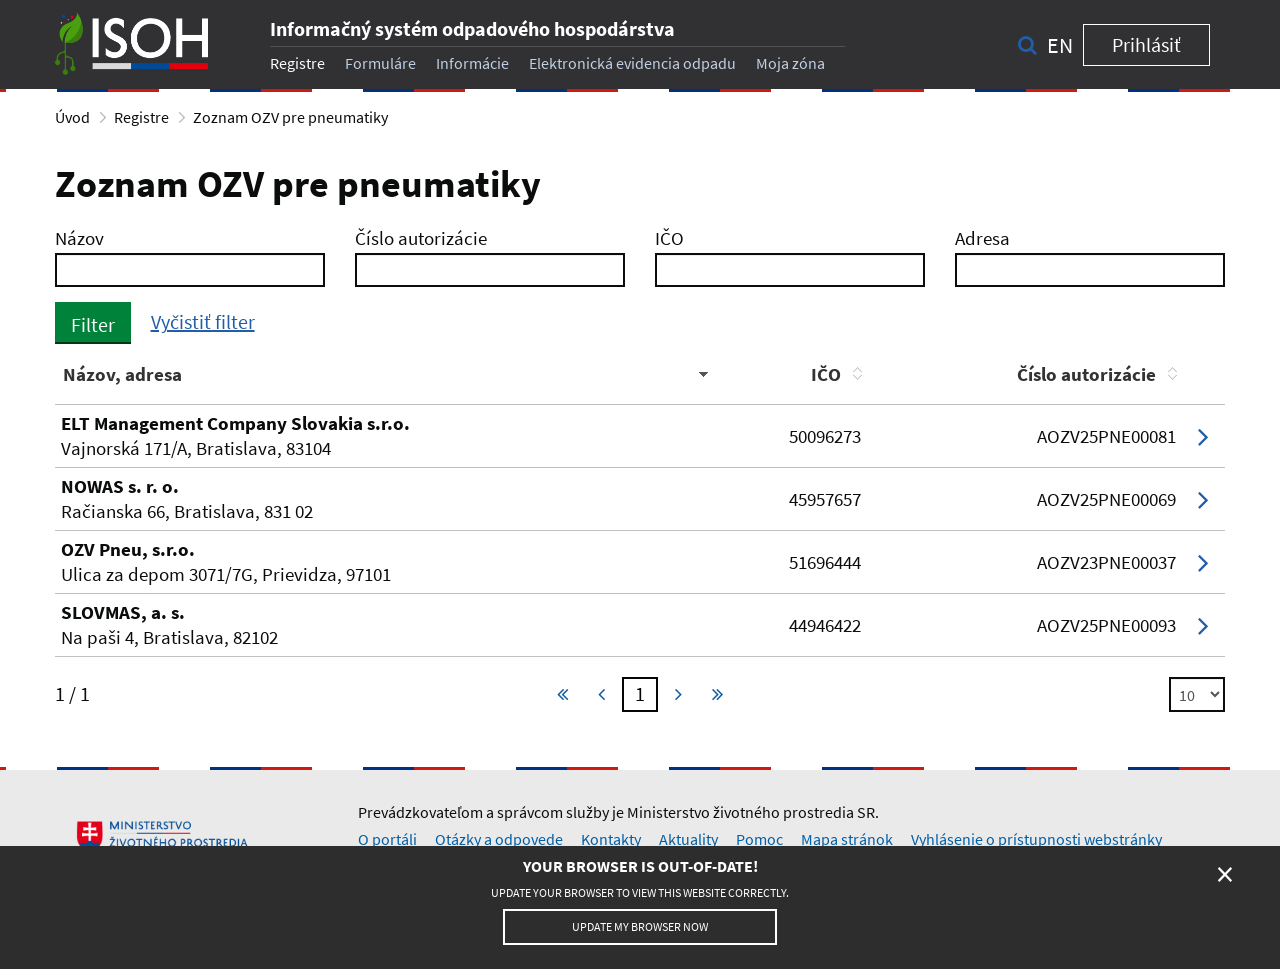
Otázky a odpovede (499, 839)
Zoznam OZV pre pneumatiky (290, 117)
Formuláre (380, 63)
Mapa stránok (847, 839)
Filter (93, 324)
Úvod (72, 117)
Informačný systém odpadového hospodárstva (472, 28)
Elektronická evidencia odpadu (632, 63)
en (1060, 45)
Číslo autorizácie (421, 238)
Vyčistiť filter (203, 321)
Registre (297, 63)
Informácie (472, 63)
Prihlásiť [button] (1146, 44)
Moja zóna (790, 63)
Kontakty (611, 839)
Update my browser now (640, 926)
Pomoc (759, 839)
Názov (79, 238)
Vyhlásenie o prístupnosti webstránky (1036, 839)
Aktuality (688, 839)
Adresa (982, 238)
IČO (669, 238)
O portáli (387, 839)
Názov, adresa (122, 374)
